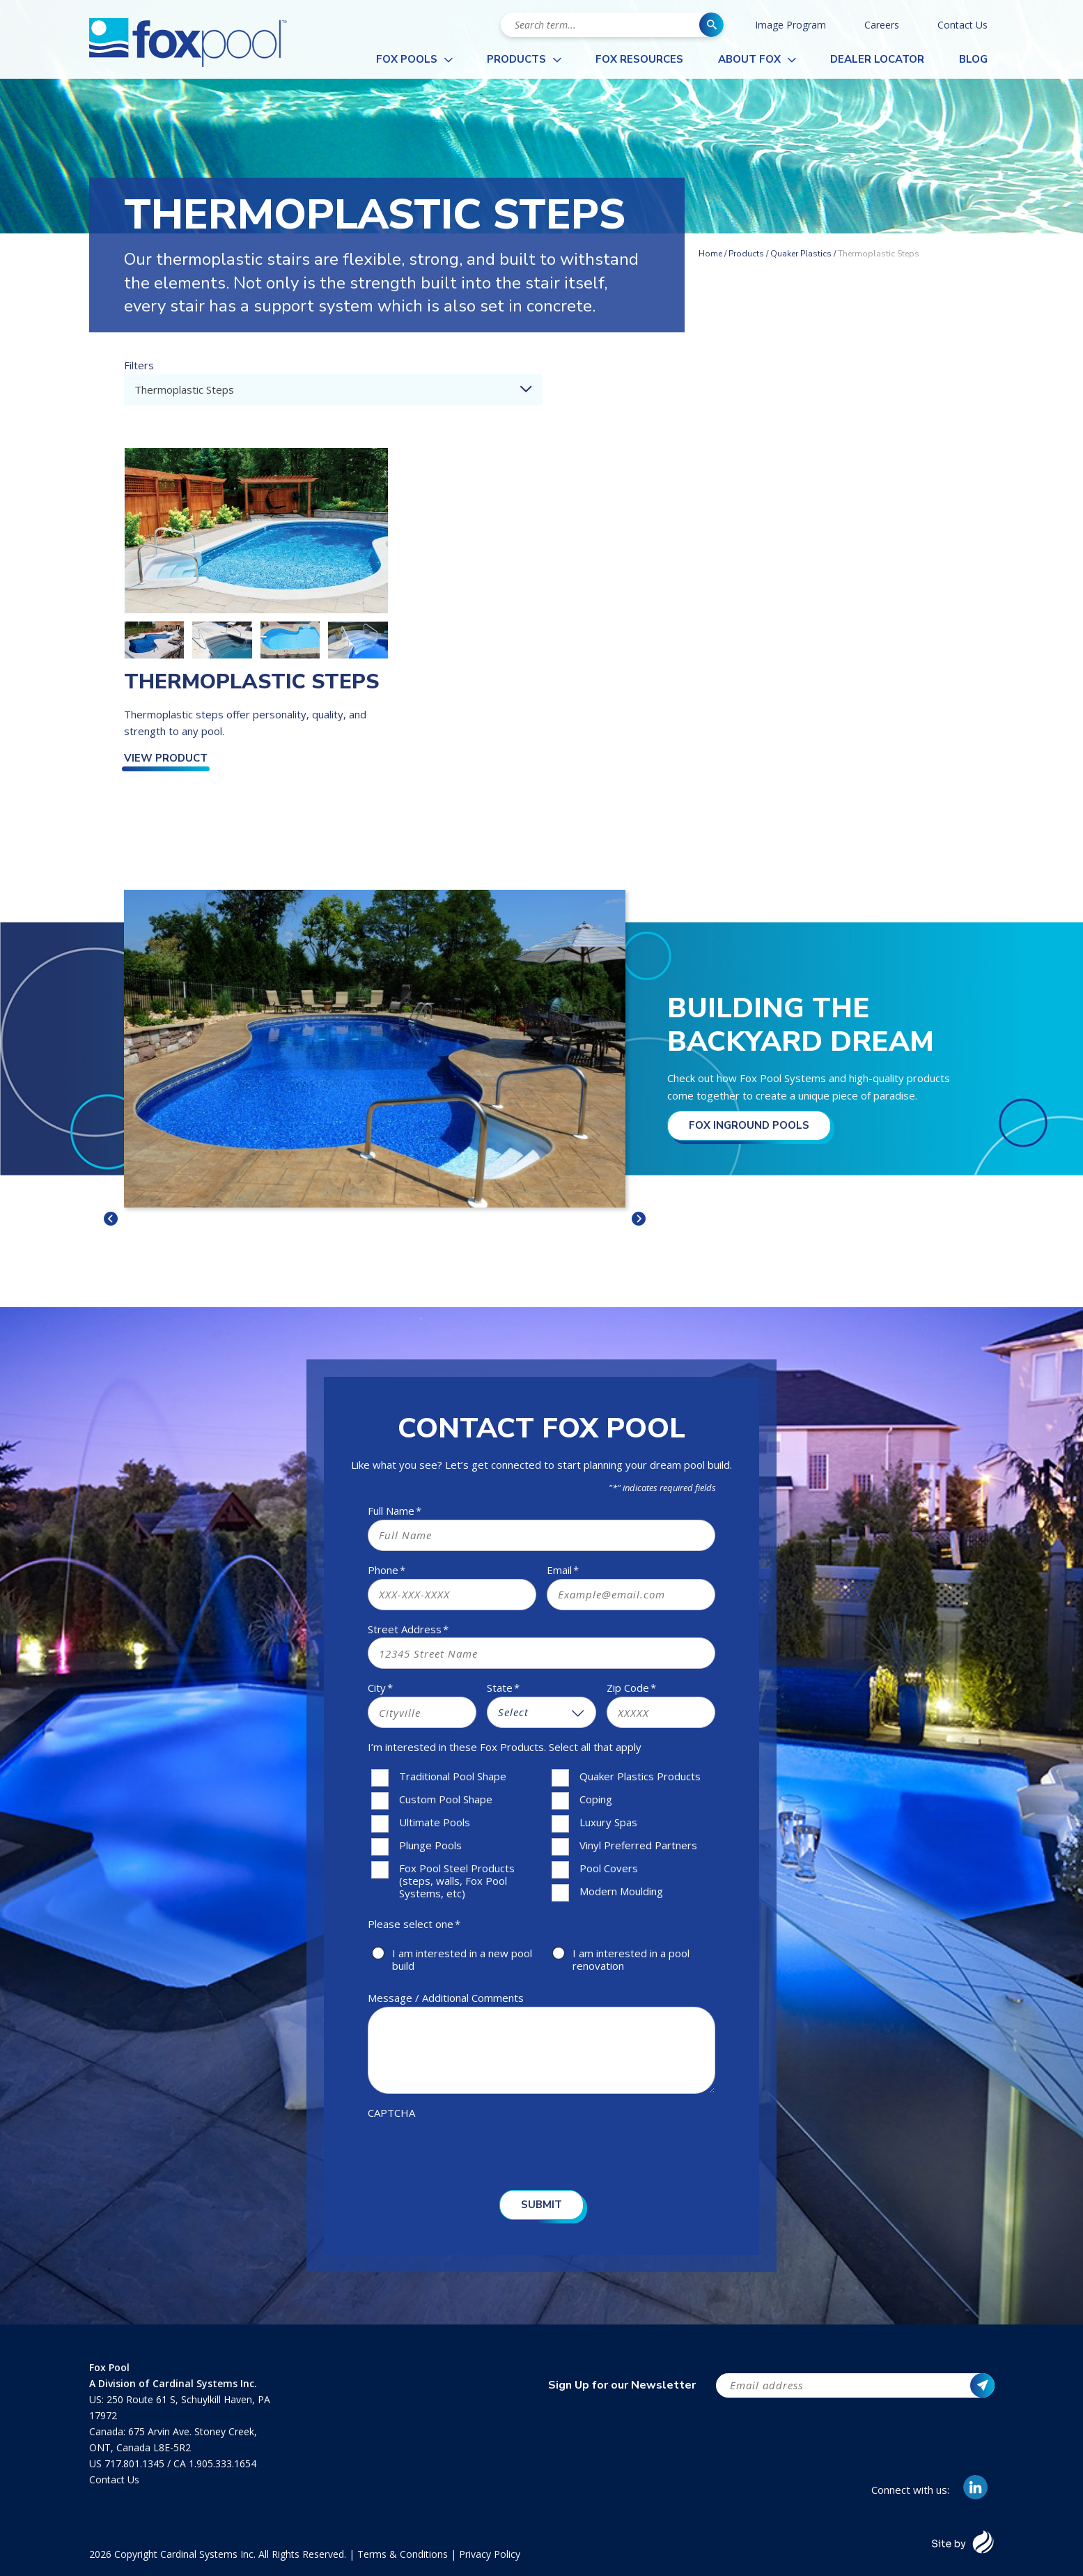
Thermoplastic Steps (251, 682)
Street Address (408, 1629)
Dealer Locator (877, 59)
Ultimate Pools (434, 1822)
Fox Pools (406, 59)
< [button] (111, 1219)
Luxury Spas (608, 1822)
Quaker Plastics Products (640, 1776)
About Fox (749, 59)
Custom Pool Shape (445, 1799)
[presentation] (473, 2149)
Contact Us (962, 24)
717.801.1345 (135, 2463)
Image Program (790, 24)
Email (563, 1570)
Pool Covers (608, 1868)
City (380, 1688)
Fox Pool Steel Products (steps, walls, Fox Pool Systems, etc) (457, 1880)
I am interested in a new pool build (462, 1959)
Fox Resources (639, 59)
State (503, 1688)
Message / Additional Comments (446, 1998)
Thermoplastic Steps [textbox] (184, 389)
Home (710, 253)
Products (516, 59)
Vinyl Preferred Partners (638, 1845)
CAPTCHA (391, 2113)
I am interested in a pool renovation (630, 1959)
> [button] (639, 1219)
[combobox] (333, 390)
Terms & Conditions (402, 2554)
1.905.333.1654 (222, 2463)
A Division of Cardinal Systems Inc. (173, 2383)
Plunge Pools (430, 1845)
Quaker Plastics (801, 253)
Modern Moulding (621, 1891)
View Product (166, 758)
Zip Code (631, 1688)
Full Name (394, 1511)
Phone (386, 1570)
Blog (973, 59)
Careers (881, 24)
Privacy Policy (489, 2554)
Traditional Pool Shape (452, 1776)
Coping (595, 1799)
